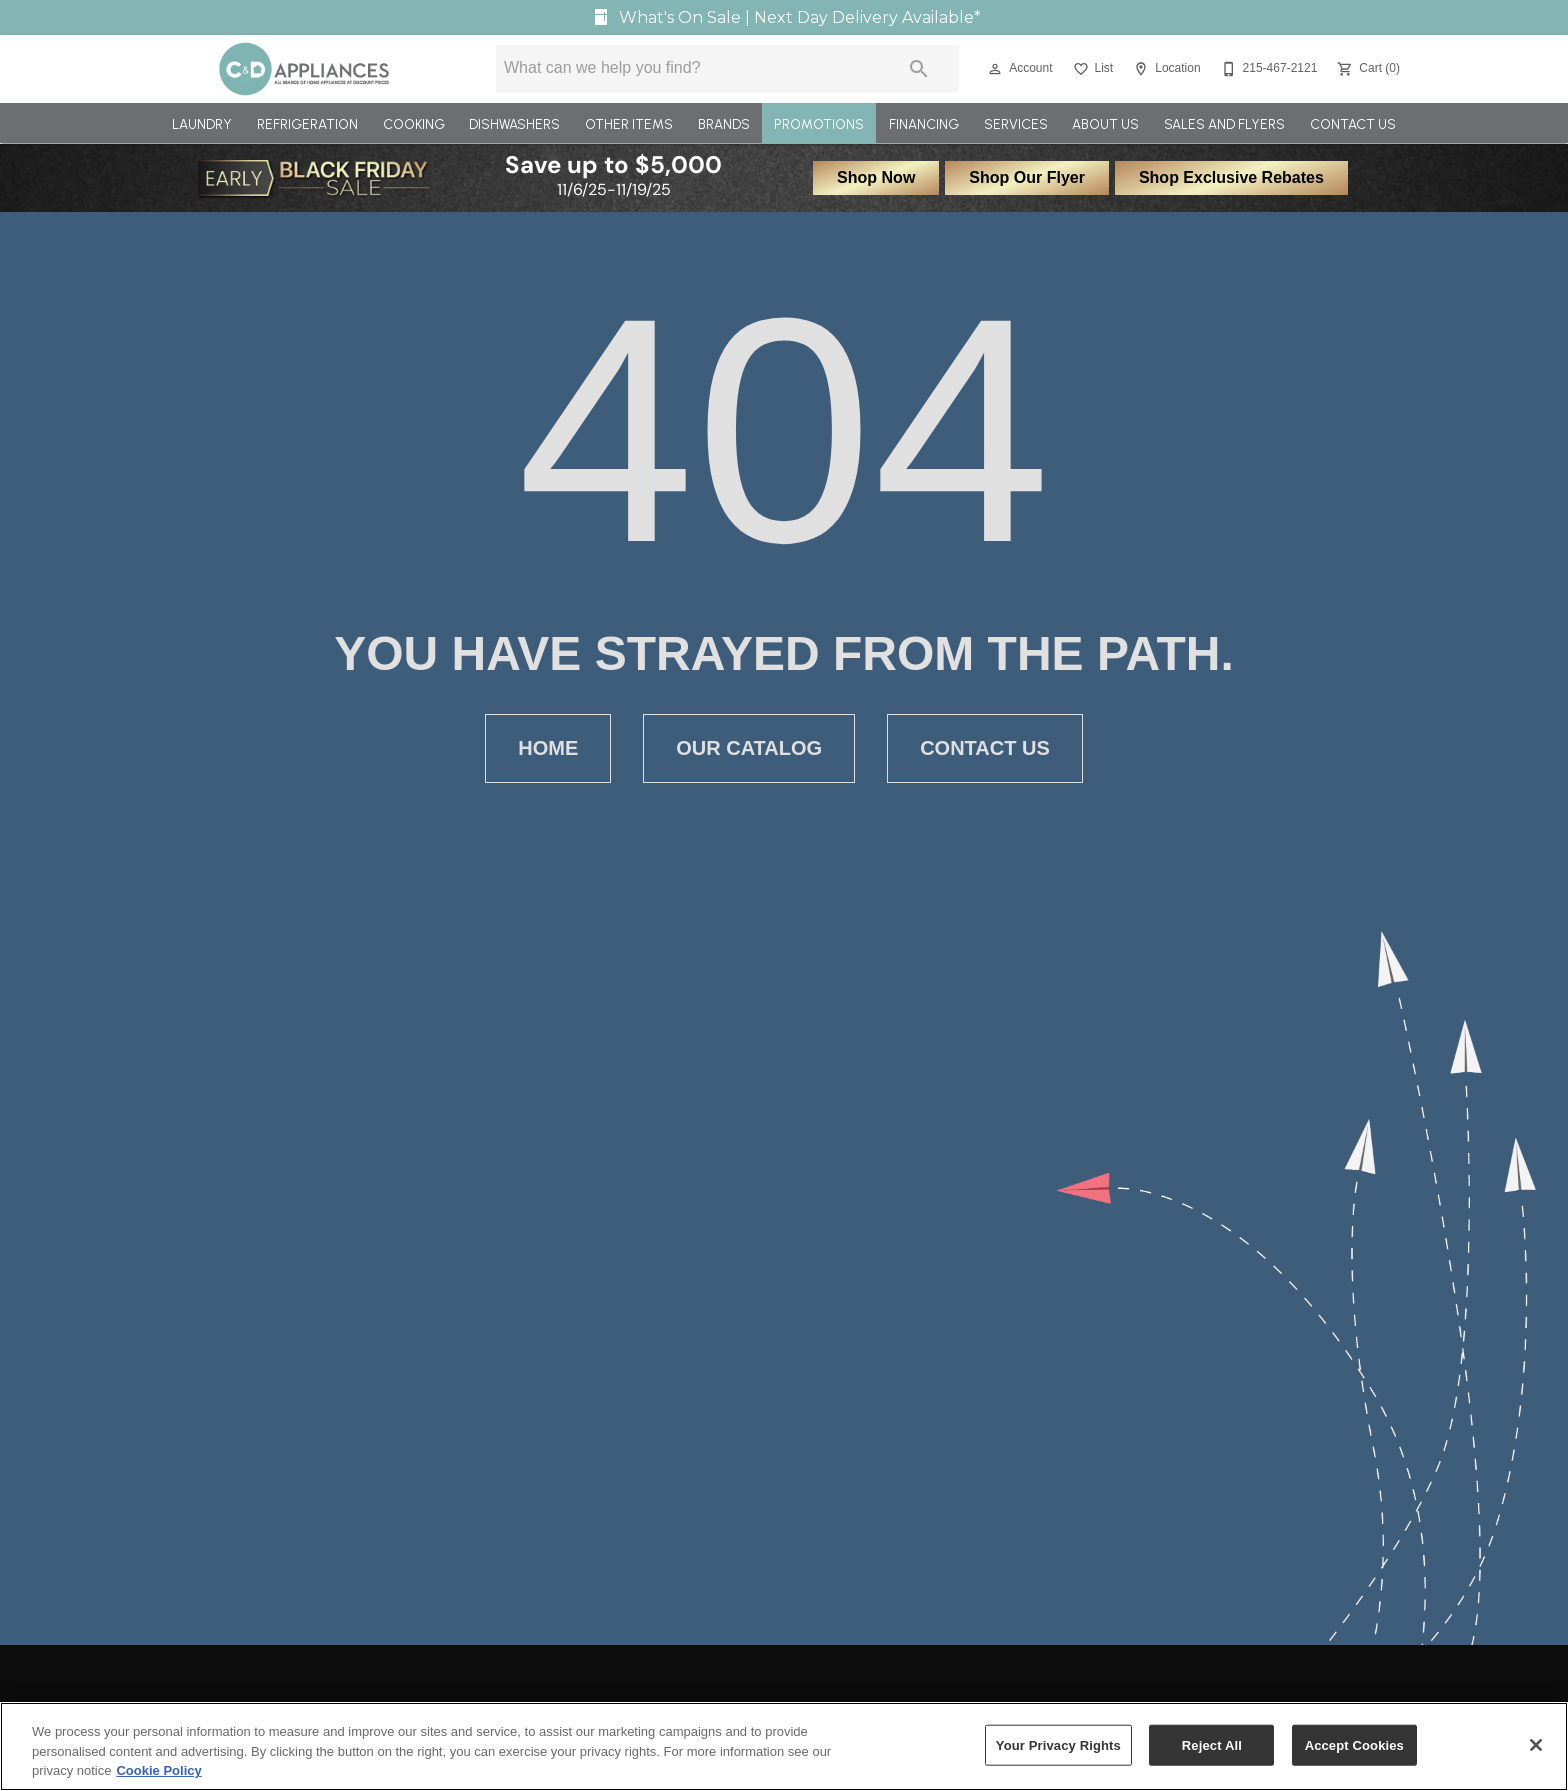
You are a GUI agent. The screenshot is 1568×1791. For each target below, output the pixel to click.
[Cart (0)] (1366, 69)
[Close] (1536, 1745)
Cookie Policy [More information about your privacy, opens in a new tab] (158, 1770)
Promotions (819, 124)
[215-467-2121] (1267, 69)
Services (1016, 124)
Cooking (414, 124)
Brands (724, 124)
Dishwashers (514, 124)
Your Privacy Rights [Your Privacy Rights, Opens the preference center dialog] (1058, 1744)
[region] (784, 1746)
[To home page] (304, 69)
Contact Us (1353, 124)
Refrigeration (307, 124)
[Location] (1164, 69)
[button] (995, 69)
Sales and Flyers (1224, 124)
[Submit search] (919, 69)
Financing (924, 124)
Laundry (202, 124)
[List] (1091, 69)
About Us (1105, 124)
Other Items (629, 124)
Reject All (1212, 1744)
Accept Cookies (1354, 1744)
